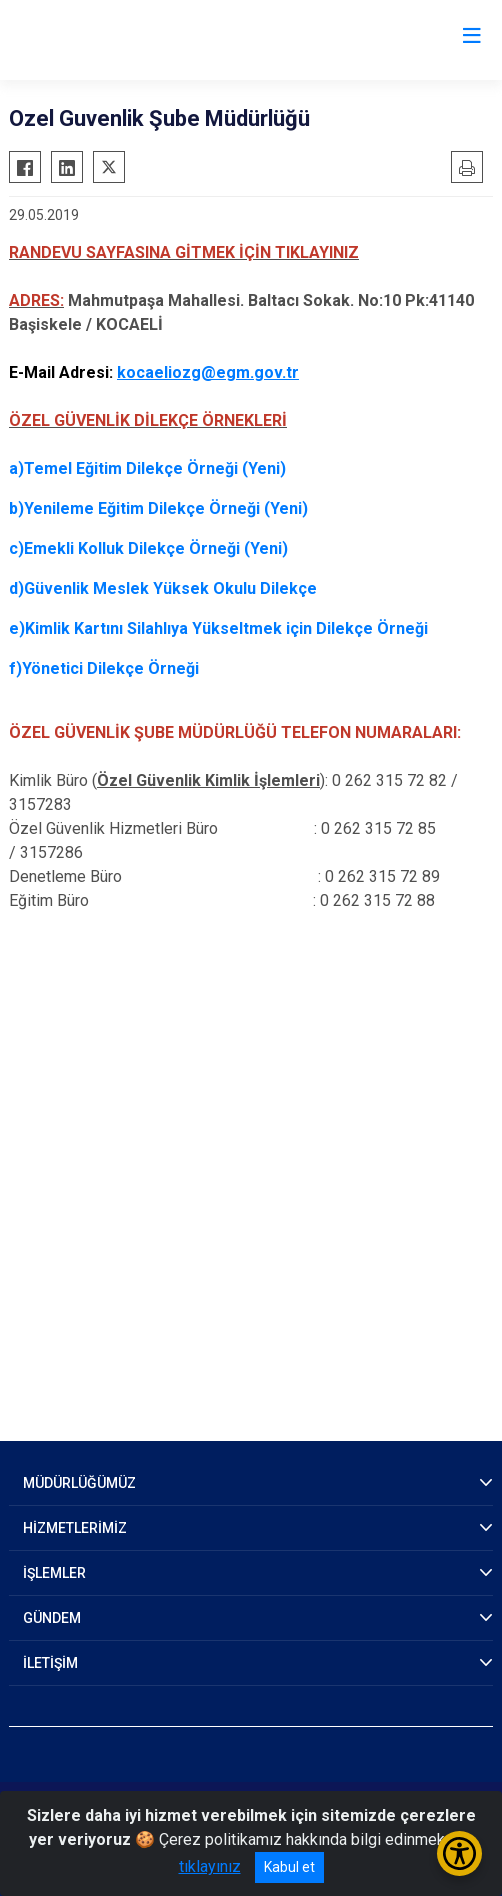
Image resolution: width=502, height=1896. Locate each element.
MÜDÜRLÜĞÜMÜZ (79, 1483)
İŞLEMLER (54, 1573)
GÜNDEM (52, 1618)
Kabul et (289, 1867)
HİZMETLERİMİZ (75, 1528)
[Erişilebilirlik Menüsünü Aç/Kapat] (459, 1853)
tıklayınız (210, 1866)
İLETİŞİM (50, 1663)
